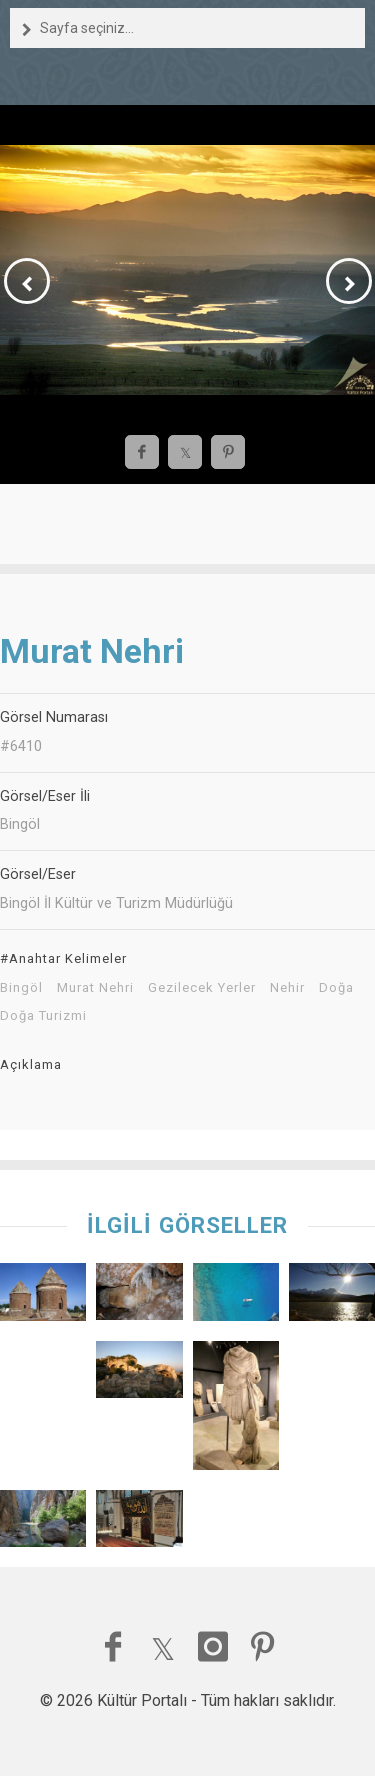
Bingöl (21, 988)
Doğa (336, 988)
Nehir (287, 988)
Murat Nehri (95, 988)
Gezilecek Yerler (202, 988)
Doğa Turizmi (43, 1016)
